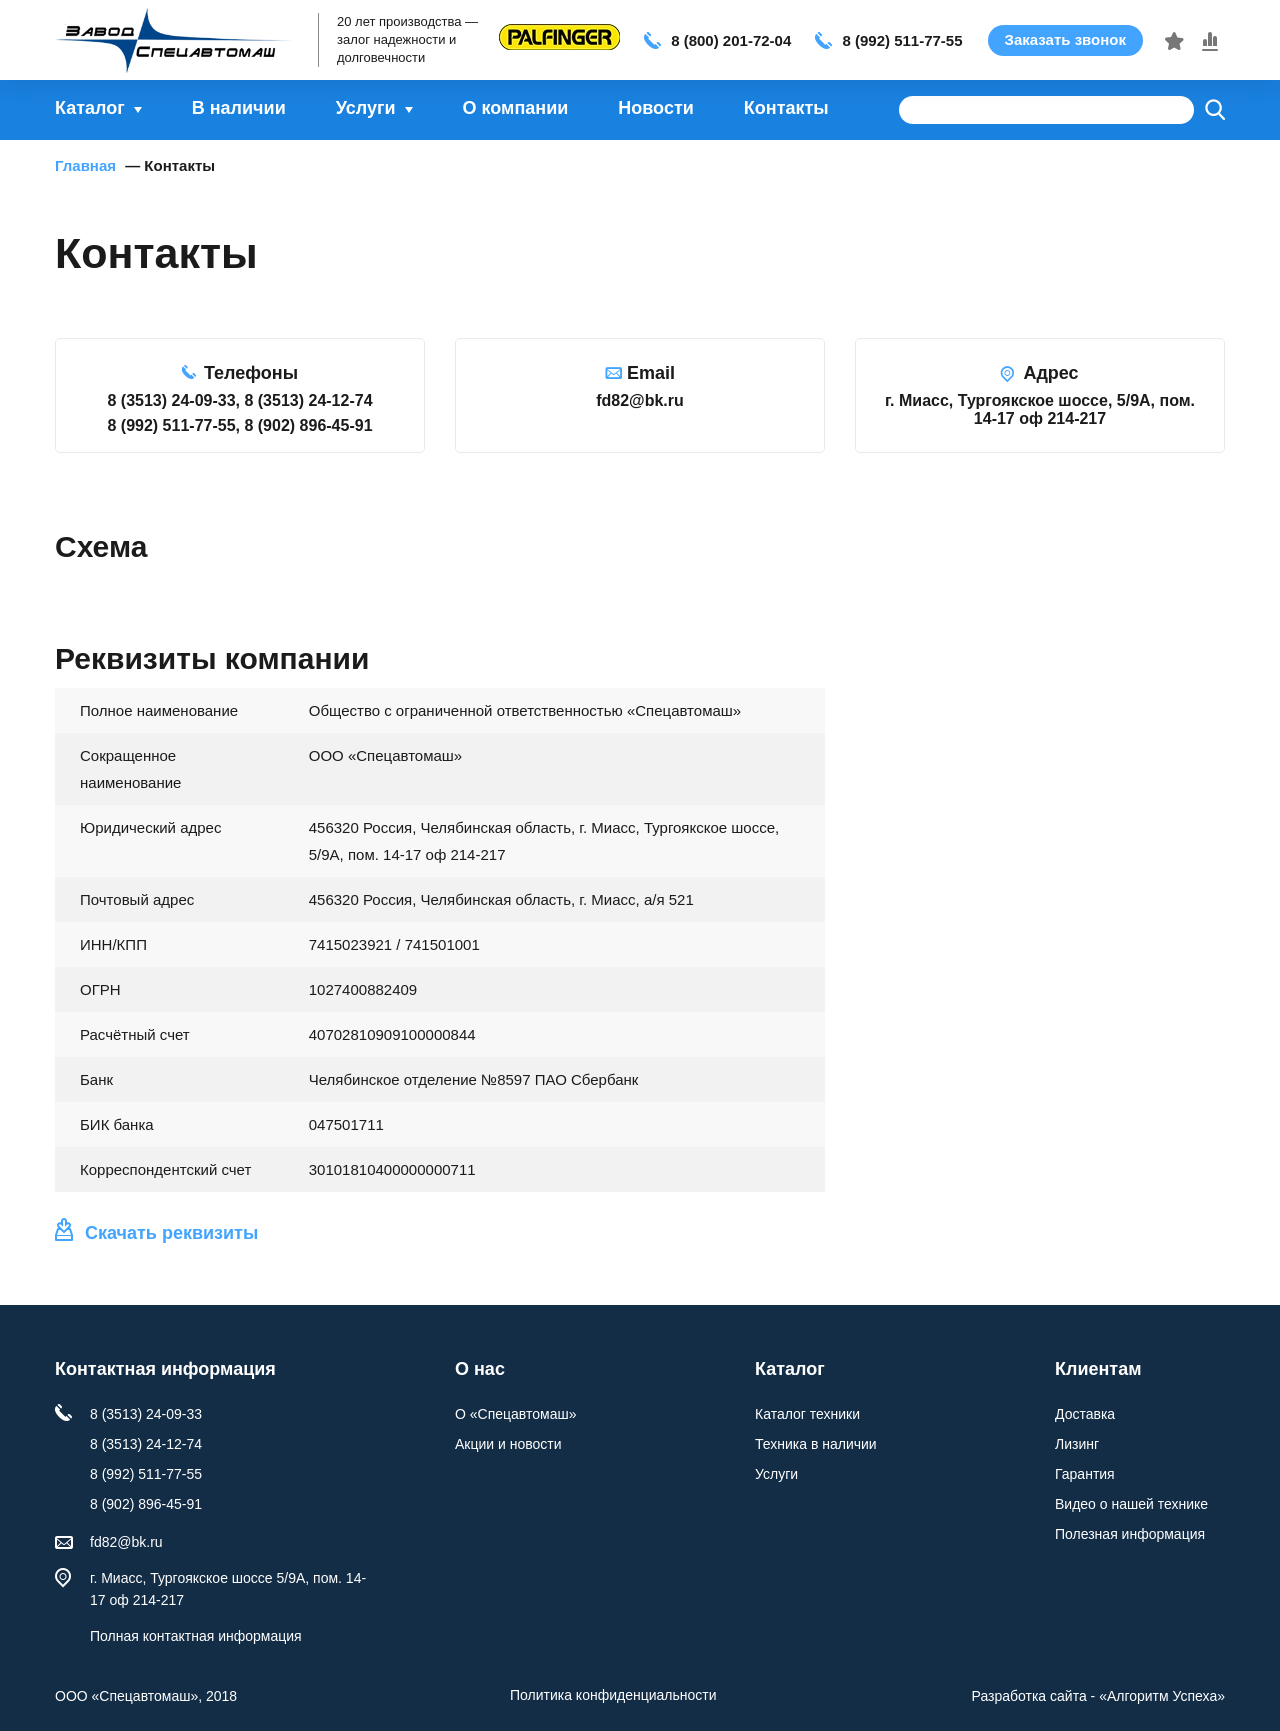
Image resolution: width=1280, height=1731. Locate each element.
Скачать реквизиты (171, 1233)
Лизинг (1077, 1444)
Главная (85, 165)
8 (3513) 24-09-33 (146, 1414)
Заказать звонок (1065, 39)
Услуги (776, 1474)
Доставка (1085, 1414)
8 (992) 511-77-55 (902, 40)
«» (1162, 1696)
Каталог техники (807, 1414)
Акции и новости (508, 1444)
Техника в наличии (816, 1444)
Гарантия (1085, 1474)
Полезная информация (1130, 1534)
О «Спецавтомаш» (515, 1414)
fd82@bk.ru (126, 1542)
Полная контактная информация (196, 1636)
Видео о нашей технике (1131, 1504)
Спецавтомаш (180, 40)
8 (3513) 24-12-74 (146, 1444)
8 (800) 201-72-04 (731, 40)
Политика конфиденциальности (613, 1695)
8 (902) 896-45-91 (146, 1504)
